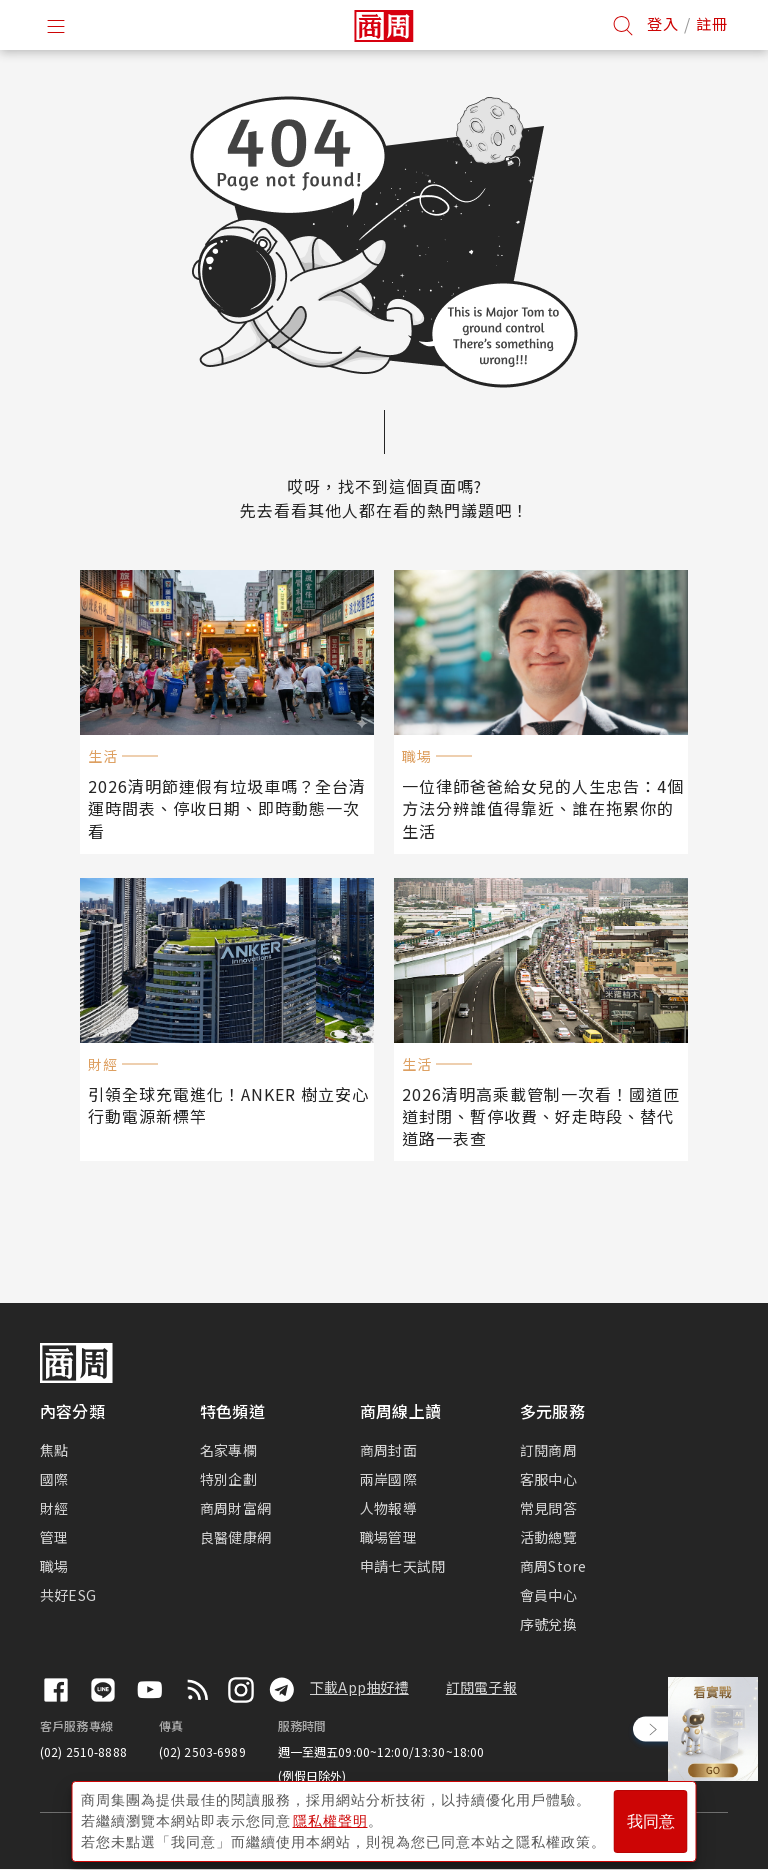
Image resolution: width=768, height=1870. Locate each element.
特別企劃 (228, 1479)
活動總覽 (548, 1537)
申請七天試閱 (402, 1566)
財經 (54, 1508)
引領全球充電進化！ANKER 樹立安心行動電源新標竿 (228, 1105)
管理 (54, 1537)
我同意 (651, 1821)
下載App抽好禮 (359, 1687)
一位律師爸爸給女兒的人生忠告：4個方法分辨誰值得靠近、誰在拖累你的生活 (543, 808)
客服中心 (548, 1479)
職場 (54, 1566)
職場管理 (388, 1537)
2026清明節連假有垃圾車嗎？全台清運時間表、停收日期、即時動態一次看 (227, 808)
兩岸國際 (388, 1479)
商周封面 (388, 1450)
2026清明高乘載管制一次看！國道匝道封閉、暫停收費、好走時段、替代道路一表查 (541, 1116)
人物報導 (388, 1508)
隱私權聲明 (330, 1821)
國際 (54, 1479)
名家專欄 (228, 1450)
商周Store (553, 1566)
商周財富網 (235, 1508)
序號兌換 (548, 1624)
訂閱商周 (548, 1450)
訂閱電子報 (481, 1687)
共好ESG (68, 1595)
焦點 (54, 1450)
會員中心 (548, 1595)
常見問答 (548, 1508)
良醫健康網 (235, 1537)
